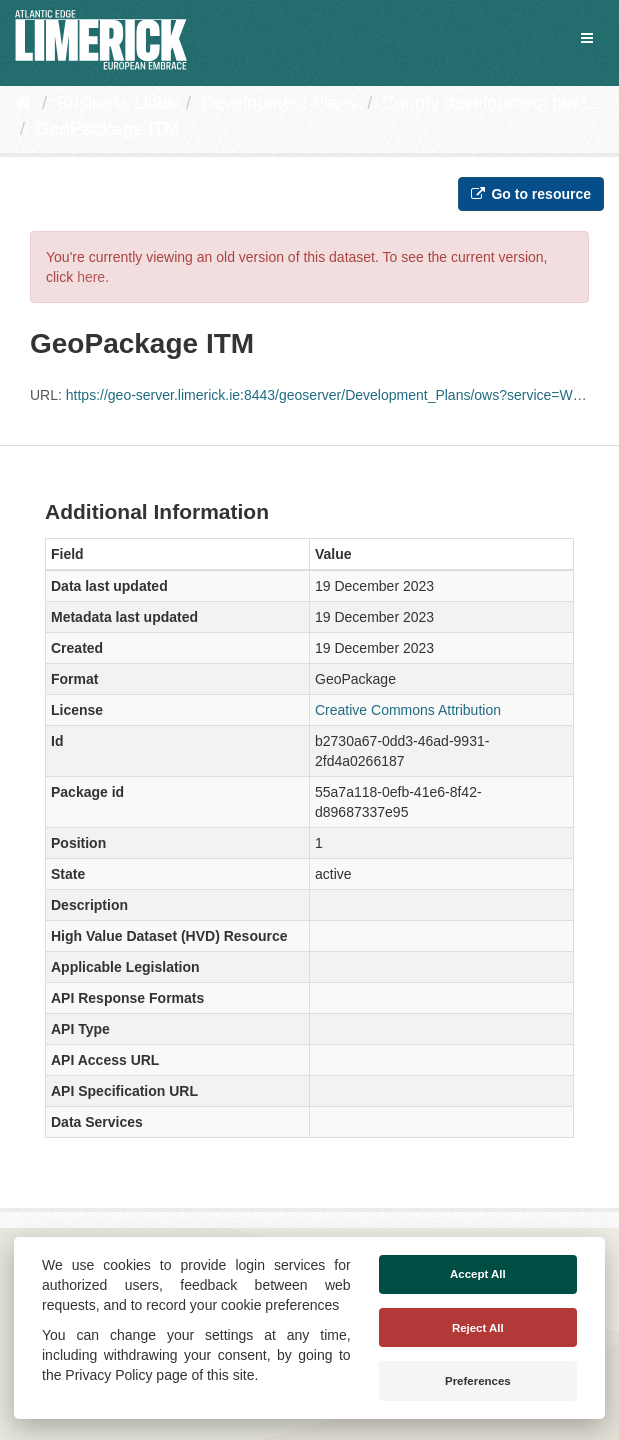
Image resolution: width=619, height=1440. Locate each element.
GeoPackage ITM (107, 129)
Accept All (478, 1274)
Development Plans (279, 103)
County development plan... (491, 103)
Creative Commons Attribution (408, 710)
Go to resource (531, 194)
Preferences (478, 1381)
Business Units (116, 103)
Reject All (478, 1328)
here (91, 277)
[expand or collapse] (587, 38)
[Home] (23, 103)
